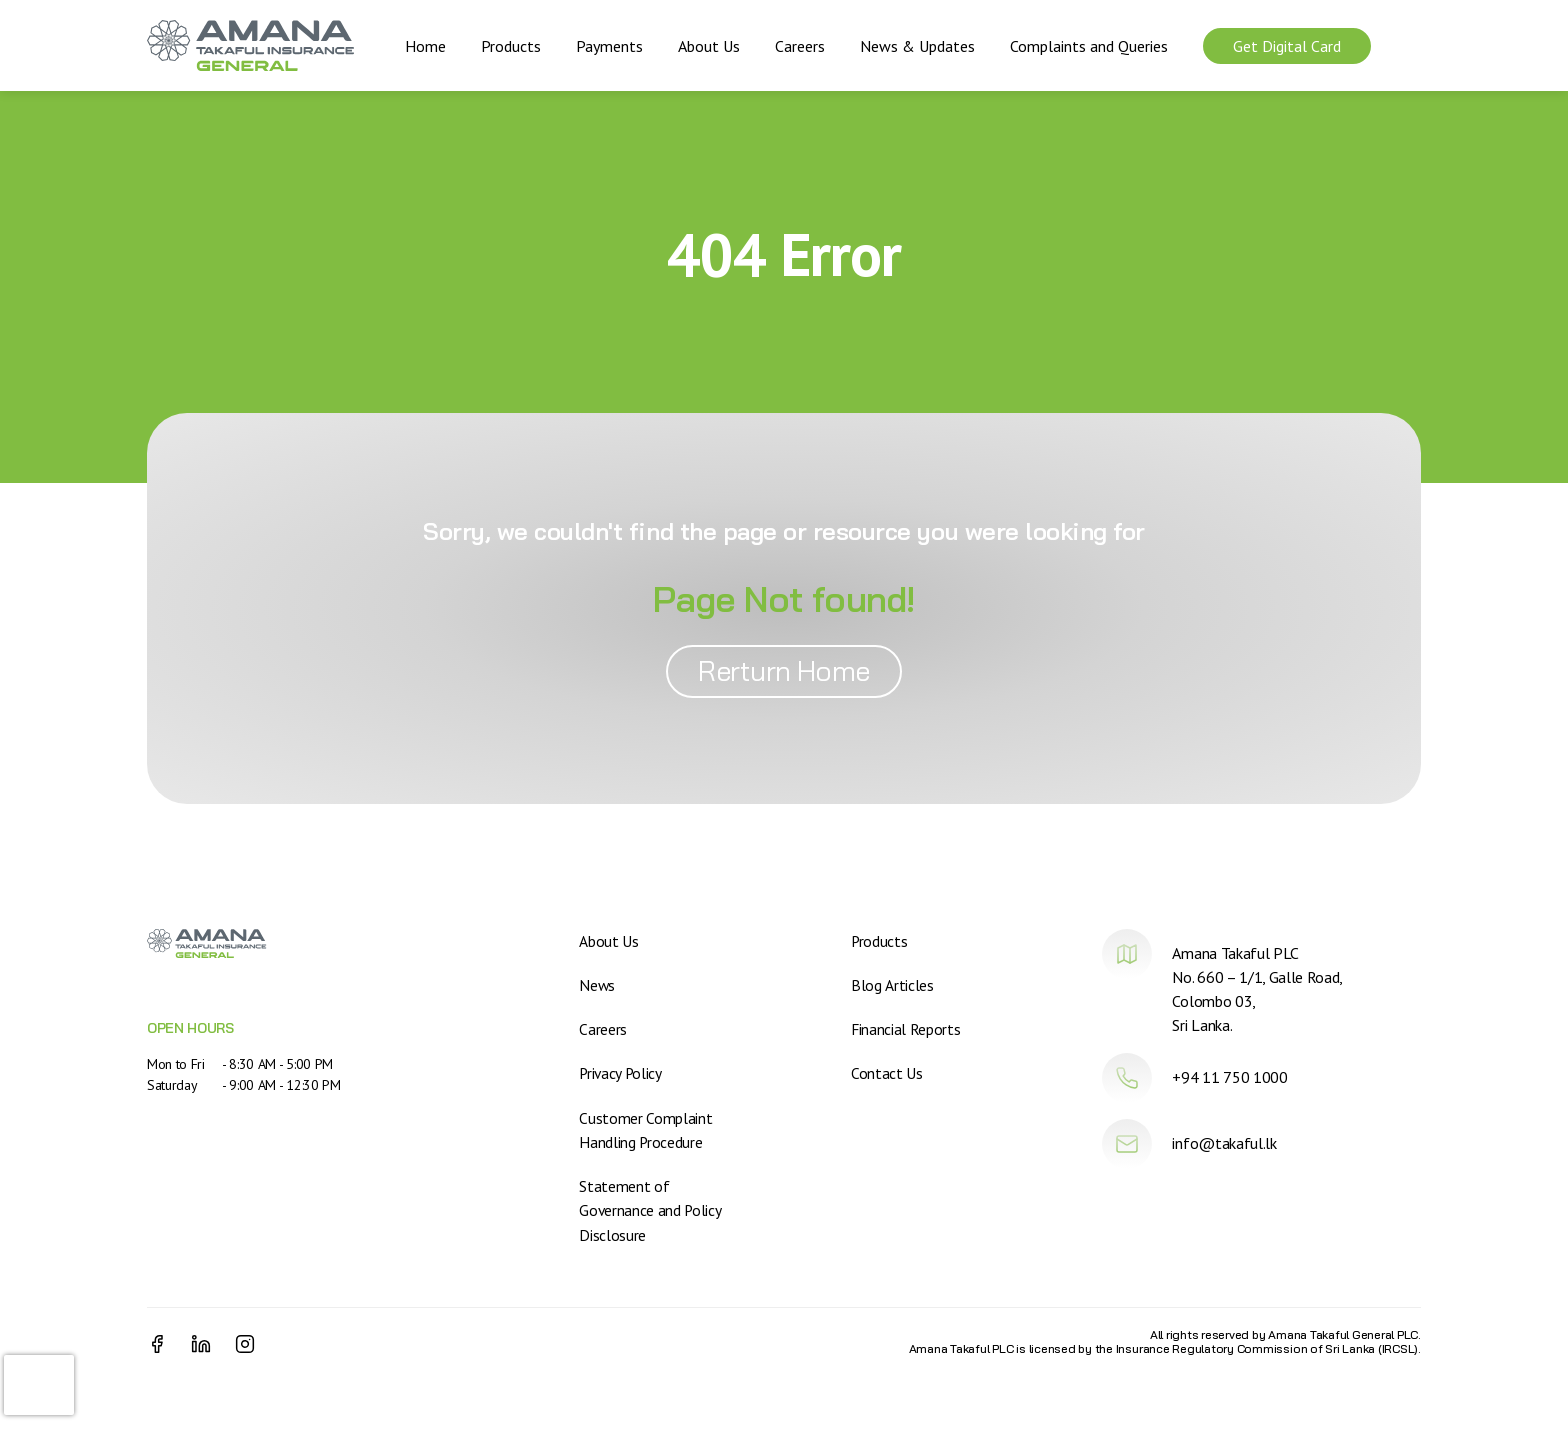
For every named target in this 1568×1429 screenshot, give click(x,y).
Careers (800, 46)
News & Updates (917, 46)
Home (425, 46)
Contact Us (887, 1073)
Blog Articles (892, 985)
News (597, 985)
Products (511, 46)
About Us (709, 46)
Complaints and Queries (1089, 46)
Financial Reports (906, 1029)
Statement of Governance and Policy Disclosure (650, 1209)
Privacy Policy (622, 1073)
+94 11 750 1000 (1229, 1077)
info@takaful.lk (1224, 1143)
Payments (609, 46)
